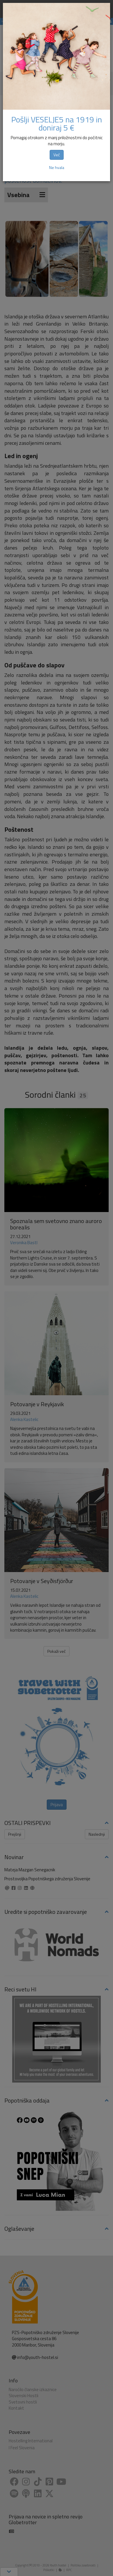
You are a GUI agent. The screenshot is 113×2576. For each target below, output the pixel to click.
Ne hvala (56, 167)
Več (56, 155)
